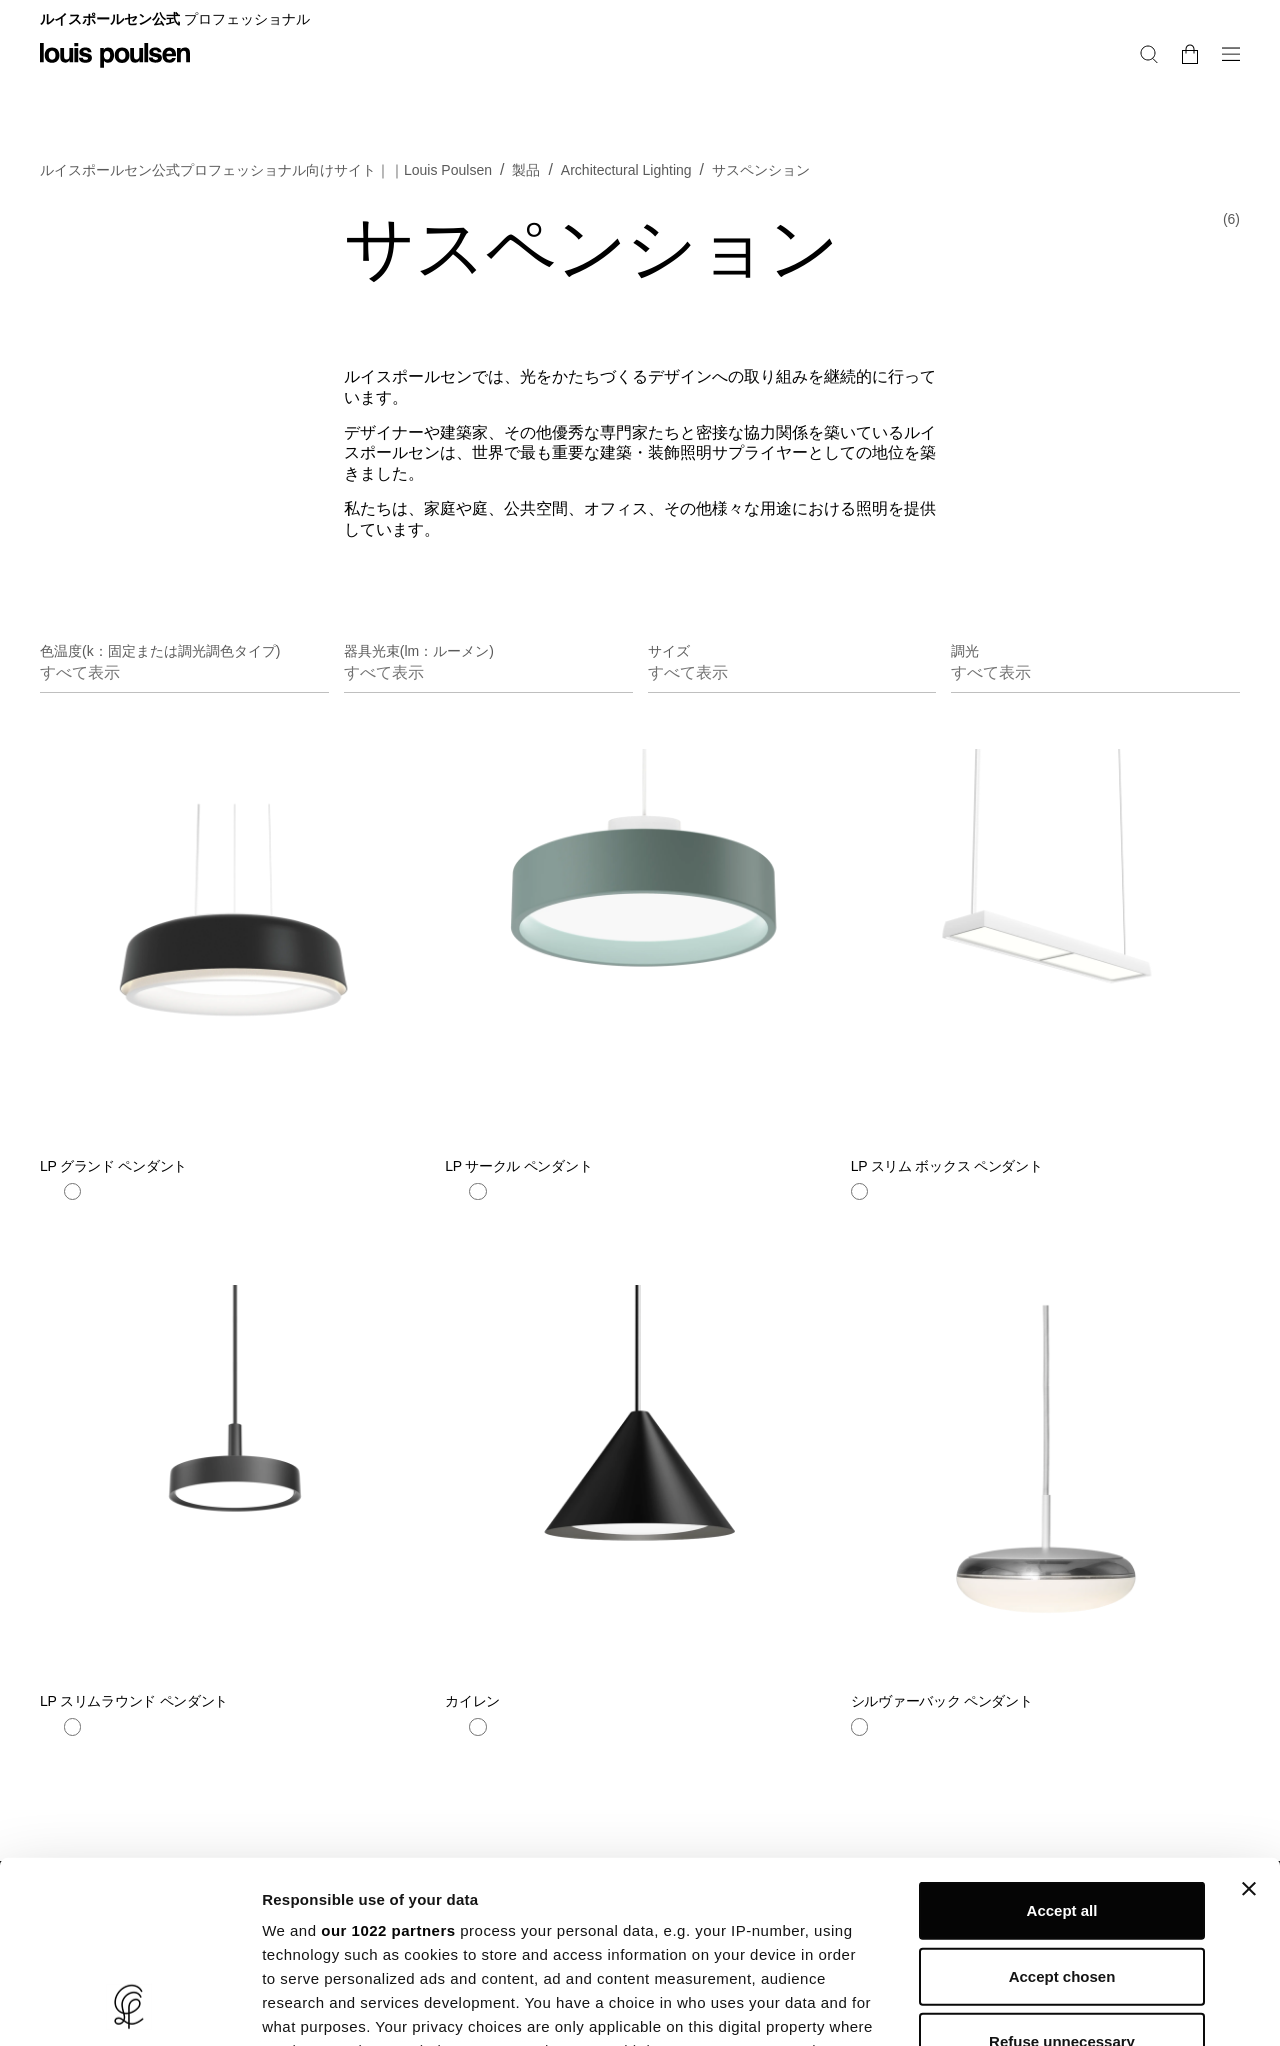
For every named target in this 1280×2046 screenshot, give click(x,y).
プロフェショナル (1184, 24)
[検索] (1199, 88)
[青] (454, 1222)
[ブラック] (49, 1222)
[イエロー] (502, 1222)
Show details (1049, 2006)
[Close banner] (1249, 1719)
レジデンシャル (1059, 24)
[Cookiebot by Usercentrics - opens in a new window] (129, 2007)
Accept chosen (1062, 1805)
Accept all (1062, 1740)
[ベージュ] (96, 1222)
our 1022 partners (388, 1760)
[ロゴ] (115, 69)
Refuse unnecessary (1062, 1871)
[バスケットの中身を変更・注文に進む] (1232, 88)
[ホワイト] (73, 1222)
